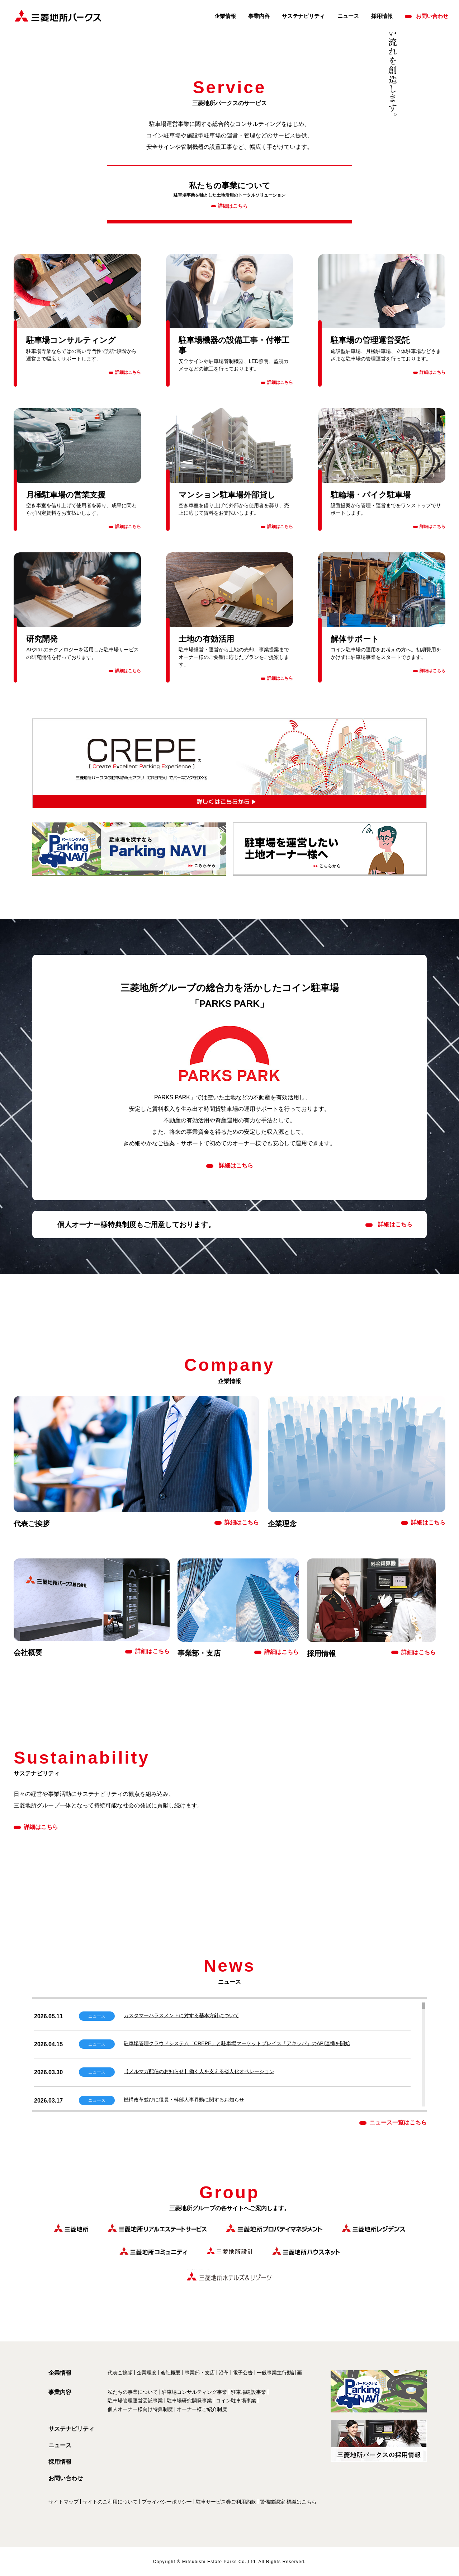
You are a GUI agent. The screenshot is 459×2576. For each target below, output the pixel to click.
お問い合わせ (432, 16)
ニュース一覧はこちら (398, 2122)
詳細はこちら (395, 1225)
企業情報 (225, 16)
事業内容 (259, 16)
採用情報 (382, 16)
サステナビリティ (303, 16)
